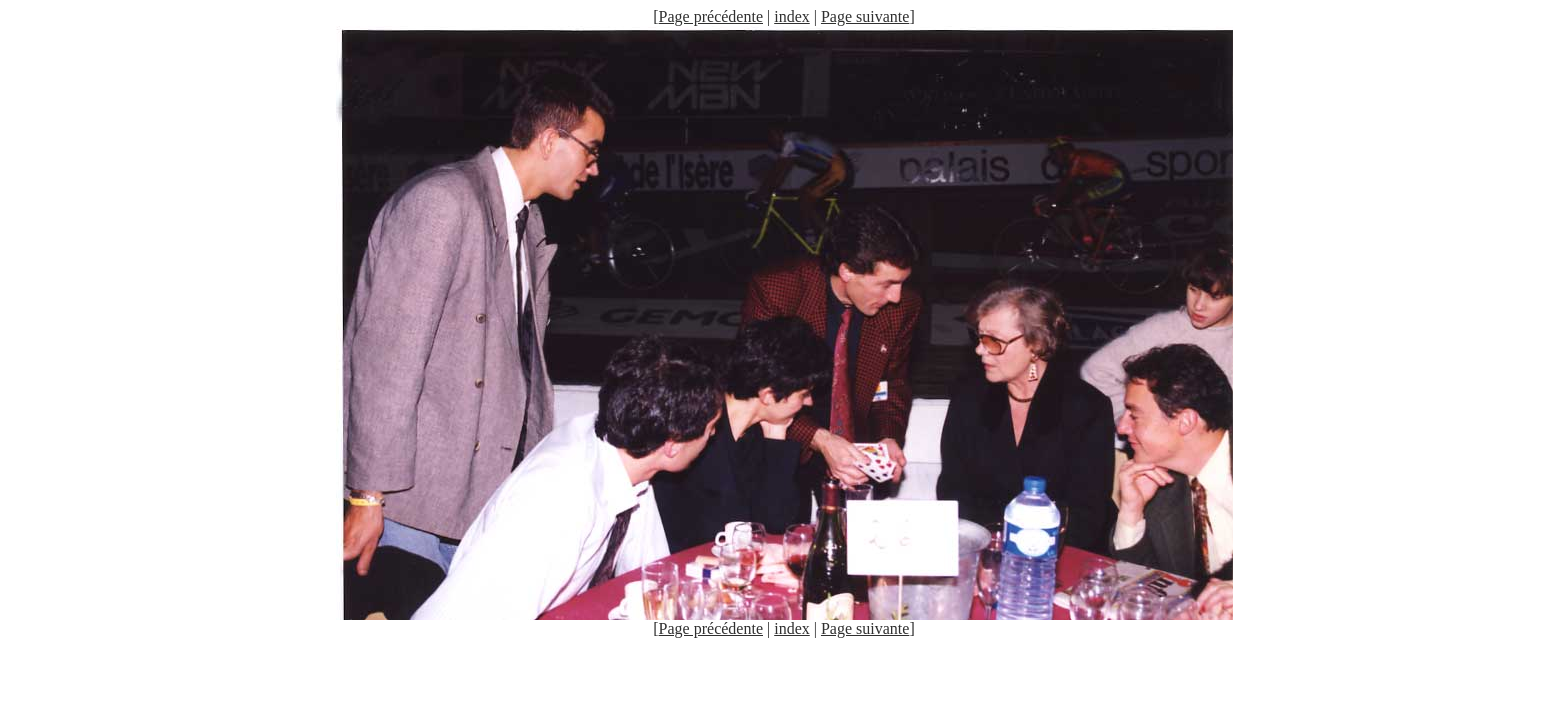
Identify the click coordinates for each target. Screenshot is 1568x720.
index (792, 16)
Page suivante (865, 16)
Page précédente (711, 16)
